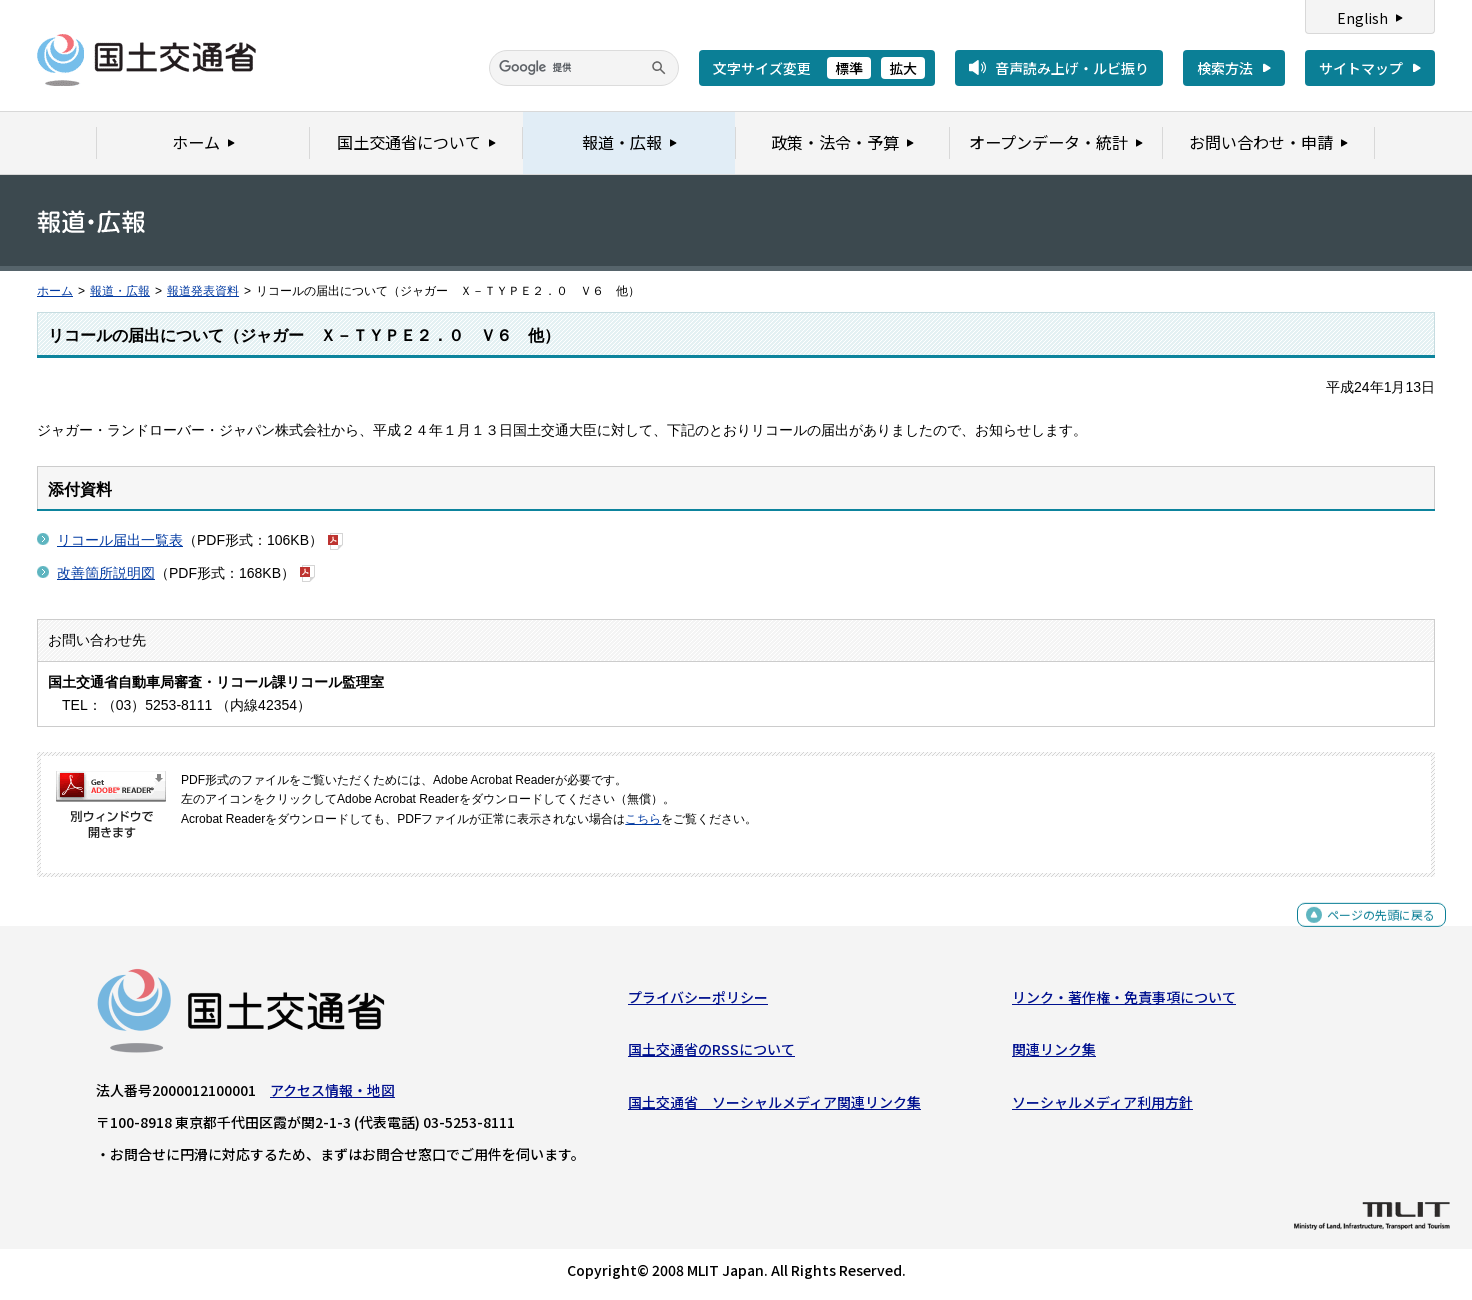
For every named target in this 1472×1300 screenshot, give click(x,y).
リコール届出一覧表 (120, 540)
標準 (849, 68)
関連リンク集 (1054, 1054)
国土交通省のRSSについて (711, 1054)
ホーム (55, 291)
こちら (643, 819)
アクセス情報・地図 (332, 1095)
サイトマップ (1361, 68)
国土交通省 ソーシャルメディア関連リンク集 (774, 1107)
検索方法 (1225, 68)
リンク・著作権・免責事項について (1124, 1002)
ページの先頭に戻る (1373, 929)
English (1362, 18)
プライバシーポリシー (698, 1002)
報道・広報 (120, 291)
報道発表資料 (203, 291)
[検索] (584, 68)
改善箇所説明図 (106, 573)
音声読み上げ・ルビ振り (1072, 68)
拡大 (903, 68)
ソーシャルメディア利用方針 (1102, 1107)
